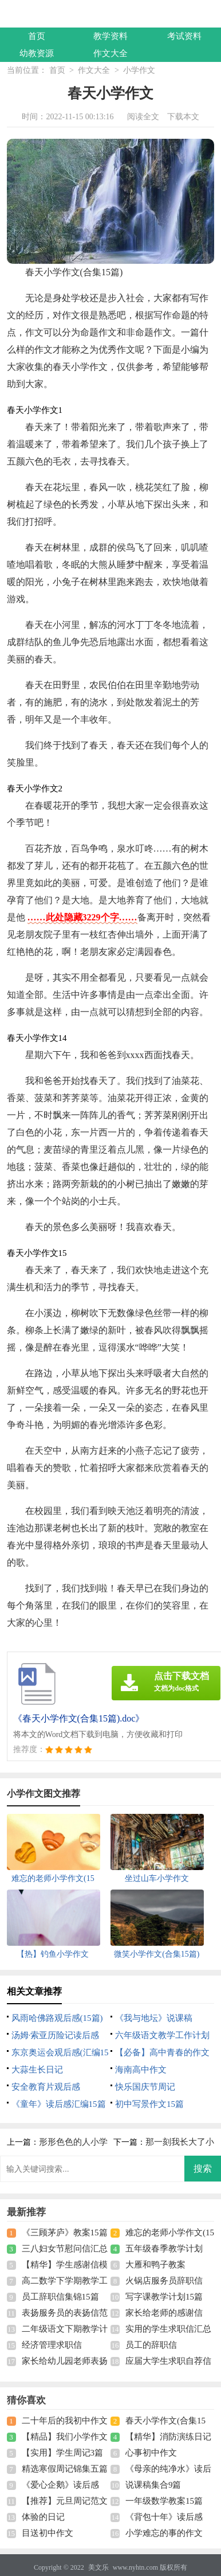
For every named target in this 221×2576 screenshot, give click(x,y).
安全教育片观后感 (45, 2086)
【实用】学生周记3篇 (63, 2452)
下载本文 (183, 116)
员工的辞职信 (151, 2344)
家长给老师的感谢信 (164, 2312)
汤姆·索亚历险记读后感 (55, 2035)
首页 (36, 36)
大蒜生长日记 (37, 2069)
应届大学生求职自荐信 (168, 2361)
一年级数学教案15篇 (164, 2500)
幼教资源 (36, 53)
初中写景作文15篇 (149, 2104)
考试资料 (184, 36)
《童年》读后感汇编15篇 (58, 2104)
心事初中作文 (151, 2452)
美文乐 (98, 2567)
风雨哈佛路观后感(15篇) (57, 2018)
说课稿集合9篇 (153, 2484)
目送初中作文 (47, 2533)
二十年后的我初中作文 (65, 2420)
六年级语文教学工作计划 (162, 2035)
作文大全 (110, 53)
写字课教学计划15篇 (164, 2296)
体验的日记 (43, 2517)
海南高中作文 (141, 2069)
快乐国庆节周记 (145, 2086)
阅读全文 (143, 116)
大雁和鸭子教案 (155, 2264)
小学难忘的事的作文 (164, 2533)
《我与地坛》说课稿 (153, 2018)
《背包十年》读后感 (164, 2517)
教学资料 (110, 36)
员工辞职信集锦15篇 (60, 2296)
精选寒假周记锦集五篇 (65, 2468)
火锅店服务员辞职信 (164, 2280)
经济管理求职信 (52, 2344)
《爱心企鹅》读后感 (60, 2484)
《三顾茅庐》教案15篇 (65, 2232)
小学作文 (139, 70)
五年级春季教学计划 (164, 2248)
